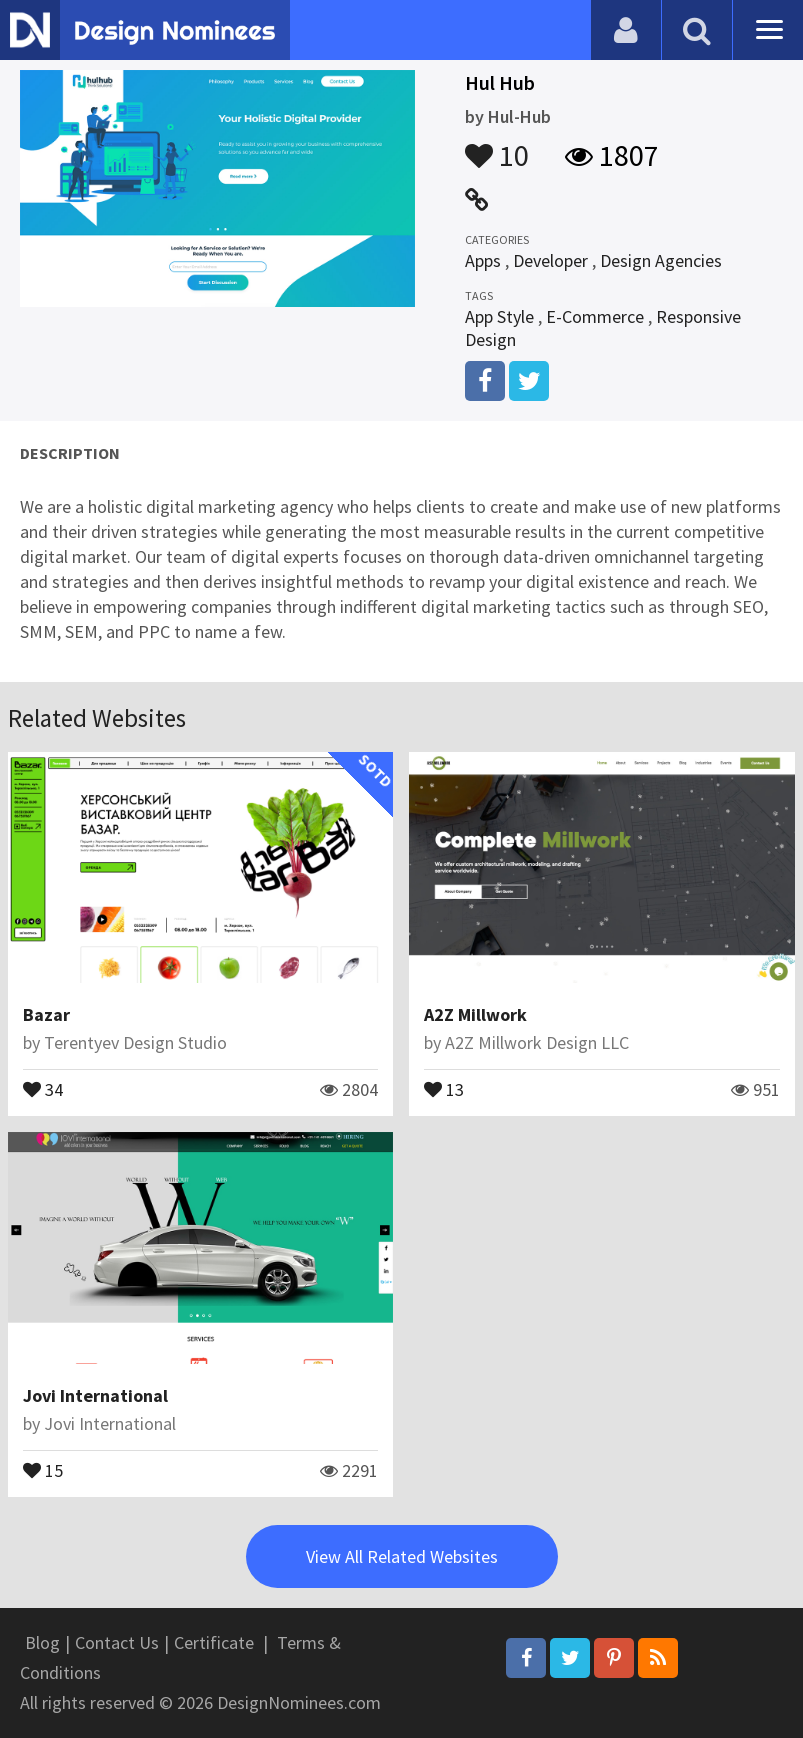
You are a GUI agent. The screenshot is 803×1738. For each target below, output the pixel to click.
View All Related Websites (402, 1556)
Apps (483, 260)
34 (43, 1088)
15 (43, 1469)
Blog (42, 1642)
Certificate (214, 1642)
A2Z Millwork (475, 1014)
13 (444, 1088)
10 (497, 146)
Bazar (46, 1014)
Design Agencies (661, 260)
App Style (499, 316)
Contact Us (117, 1642)
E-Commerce (595, 316)
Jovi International (95, 1395)
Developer (550, 260)
